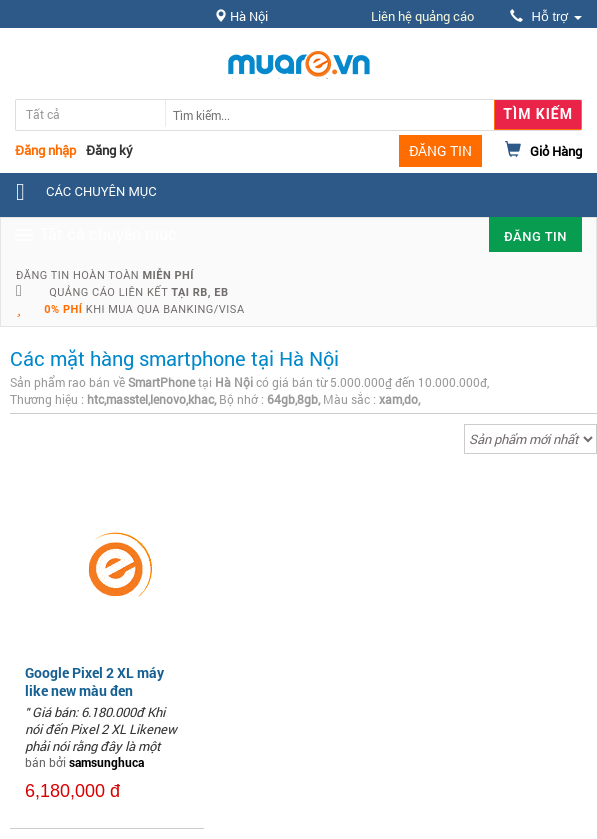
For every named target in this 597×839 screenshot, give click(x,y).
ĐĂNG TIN (440, 150)
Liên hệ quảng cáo (422, 16)
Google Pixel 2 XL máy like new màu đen (94, 681)
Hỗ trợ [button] (546, 16)
